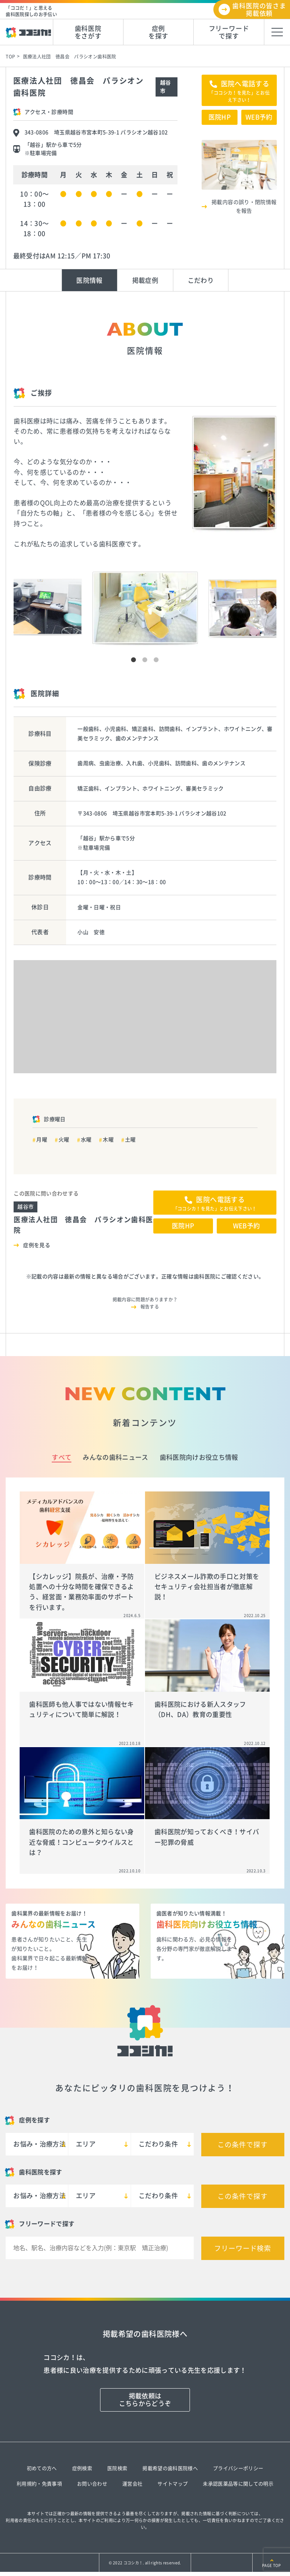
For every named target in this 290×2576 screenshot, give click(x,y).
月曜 (41, 1139)
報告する (149, 1306)
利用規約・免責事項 (39, 2483)
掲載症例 (145, 280)
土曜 (130, 1139)
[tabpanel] (145, 609)
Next (280, 547)
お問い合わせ (92, 2483)
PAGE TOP (271, 2565)
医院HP (219, 117)
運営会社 (132, 2483)
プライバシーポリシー (238, 2468)
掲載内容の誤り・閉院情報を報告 (243, 206)
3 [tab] (156, 660)
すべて (61, 1457)
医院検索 (117, 2468)
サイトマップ (172, 2483)
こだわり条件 (158, 2144)
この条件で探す (242, 2144)
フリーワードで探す (229, 32)
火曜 (64, 1139)
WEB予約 (259, 117)
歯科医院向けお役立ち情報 (199, 1457)
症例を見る (36, 1245)
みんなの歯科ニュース (115, 1457)
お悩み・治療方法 (39, 2144)
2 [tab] (145, 660)
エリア (86, 2144)
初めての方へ (42, 2468)
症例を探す (158, 32)
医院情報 (89, 280)
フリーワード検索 (242, 2248)
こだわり (201, 280)
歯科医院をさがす (88, 32)
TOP (10, 56)
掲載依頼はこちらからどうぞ (145, 2400)
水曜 (86, 1139)
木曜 (108, 1139)
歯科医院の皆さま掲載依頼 (259, 10)
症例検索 (82, 2468)
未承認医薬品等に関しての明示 (238, 2483)
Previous (9, 547)
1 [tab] (133, 660)
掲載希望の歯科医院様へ (170, 2468)
